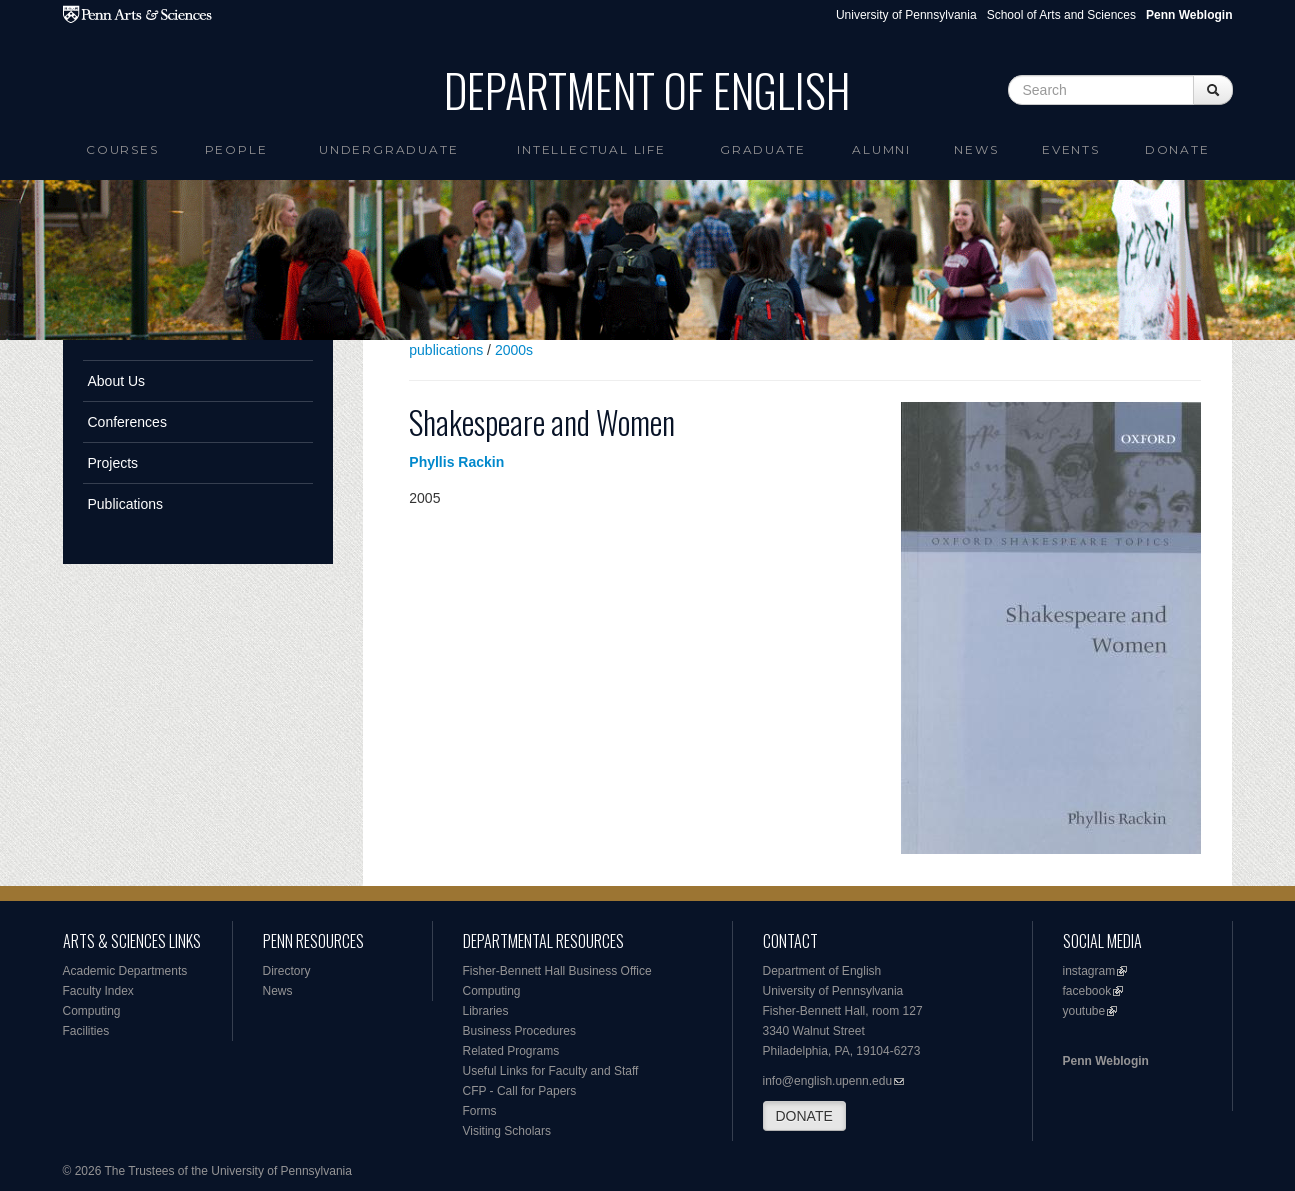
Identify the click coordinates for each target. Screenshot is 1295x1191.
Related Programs (511, 1051)
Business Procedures (519, 1031)
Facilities (86, 1031)
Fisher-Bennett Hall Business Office (557, 971)
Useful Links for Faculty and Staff (551, 1071)
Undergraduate (388, 149)
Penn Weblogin (1106, 1061)
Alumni (881, 149)
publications (446, 350)
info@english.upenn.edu (828, 1081)
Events (1071, 149)
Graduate (762, 149)
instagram (1089, 971)
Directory (287, 971)
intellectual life (591, 149)
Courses (122, 149)
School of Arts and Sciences (1061, 15)
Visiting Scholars (507, 1131)
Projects (113, 463)
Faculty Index (98, 991)
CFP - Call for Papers (520, 1091)
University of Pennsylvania (906, 15)
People (236, 149)
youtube (1084, 1011)
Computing (92, 1011)
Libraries (486, 1011)
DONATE (804, 1116)
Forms (480, 1111)
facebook (1087, 991)
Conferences (127, 422)
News (976, 149)
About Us (117, 381)
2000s (514, 350)
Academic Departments (125, 971)
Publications (126, 504)
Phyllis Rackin (456, 462)
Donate (1177, 149)
